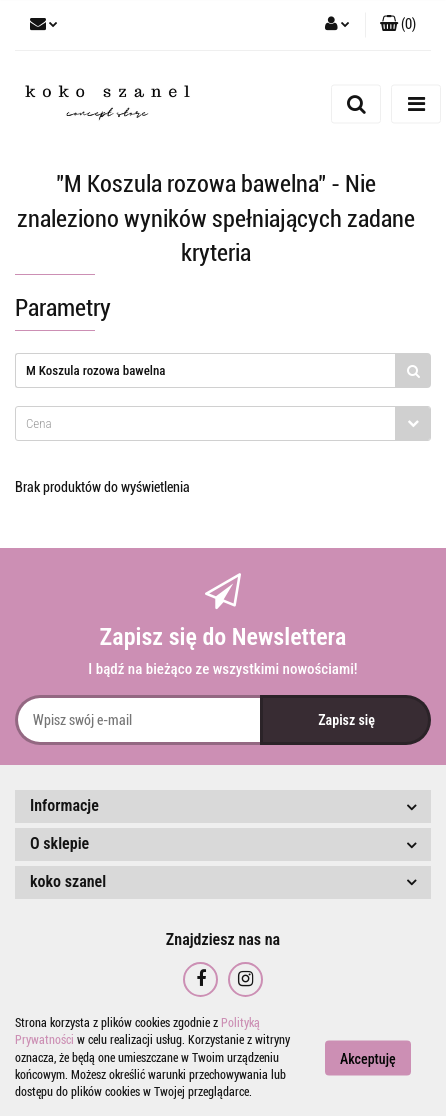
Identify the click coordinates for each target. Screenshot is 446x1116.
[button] (398, 25)
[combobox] (223, 423)
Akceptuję (368, 1059)
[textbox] (205, 423)
